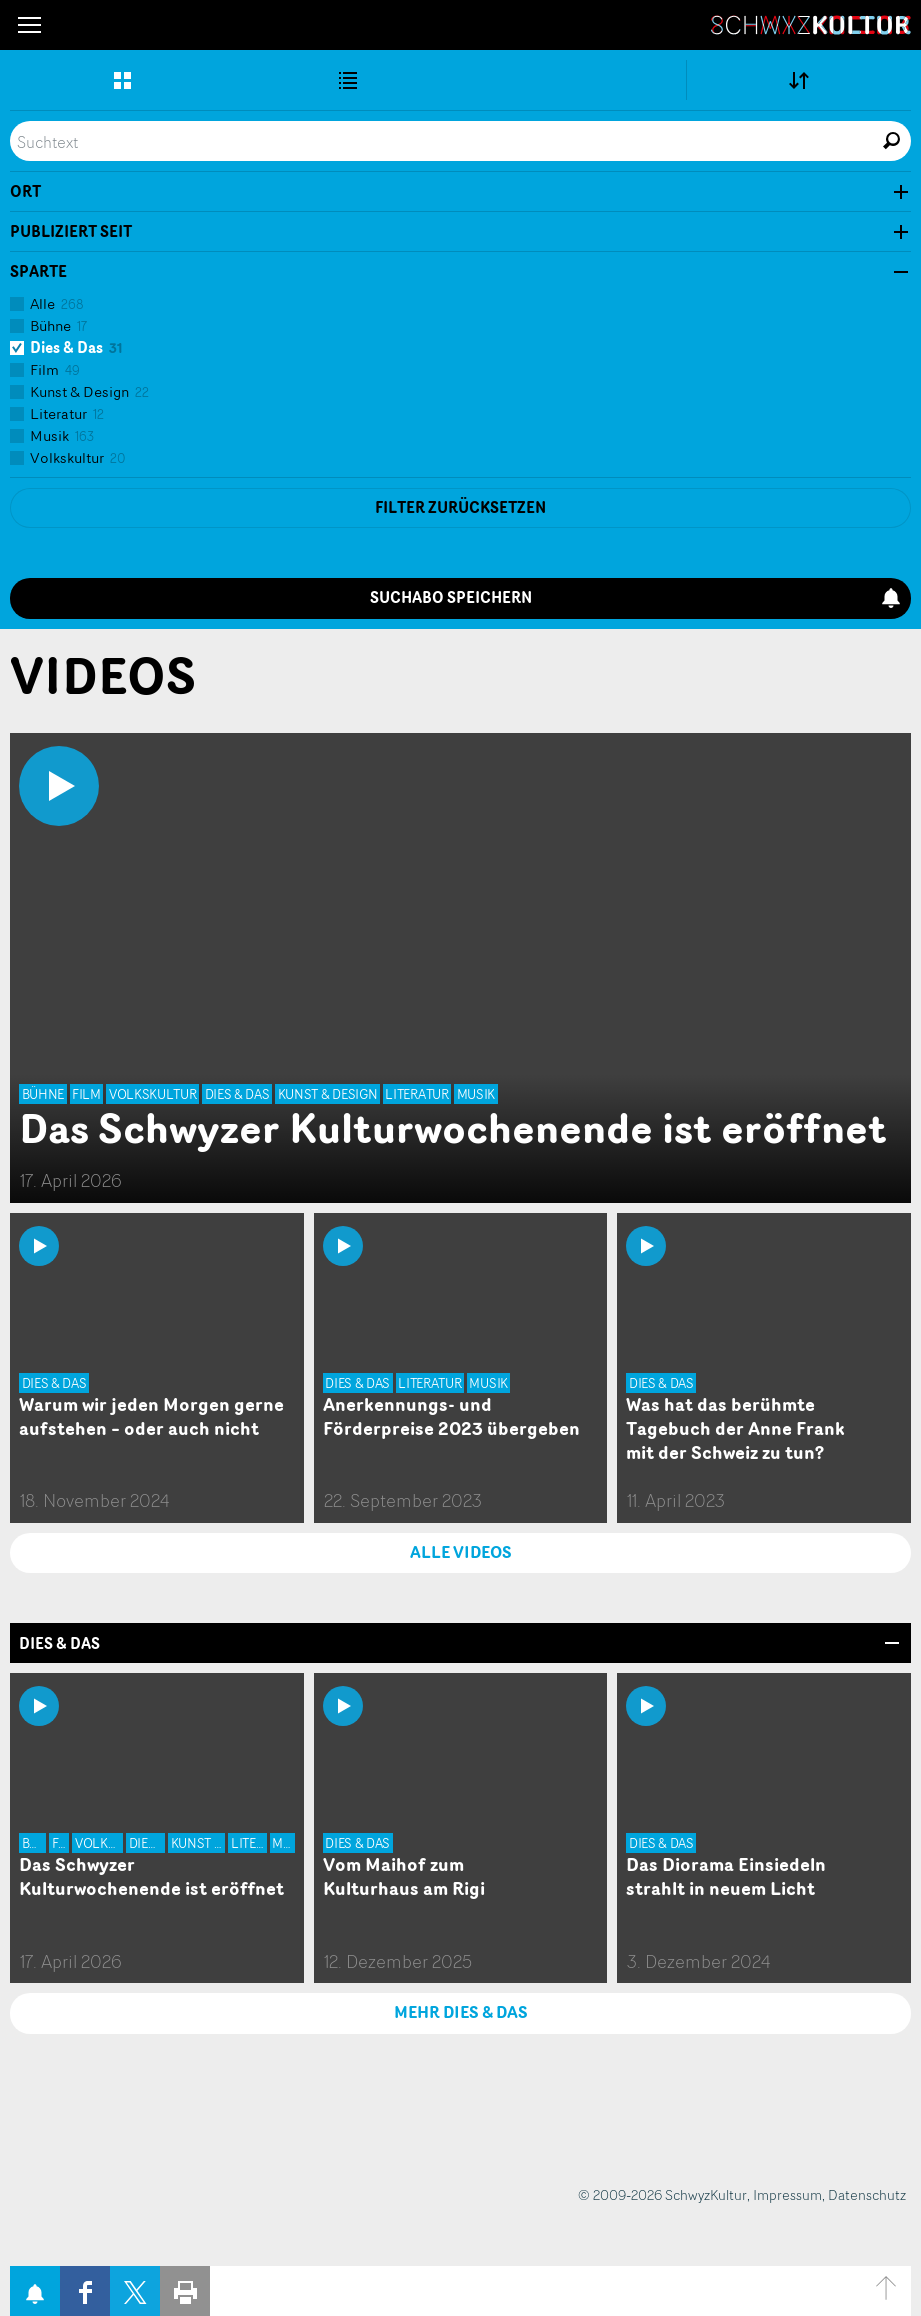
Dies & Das (59, 1643)
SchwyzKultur (811, 25)
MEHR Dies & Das (461, 2012)
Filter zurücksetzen (460, 507)
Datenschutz (867, 2194)
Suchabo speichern (636, 597)
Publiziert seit (71, 232)
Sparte (38, 272)
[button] (29, 25)
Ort (25, 192)
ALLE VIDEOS (461, 1552)
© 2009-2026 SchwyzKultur (662, 2194)
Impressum (787, 2194)
